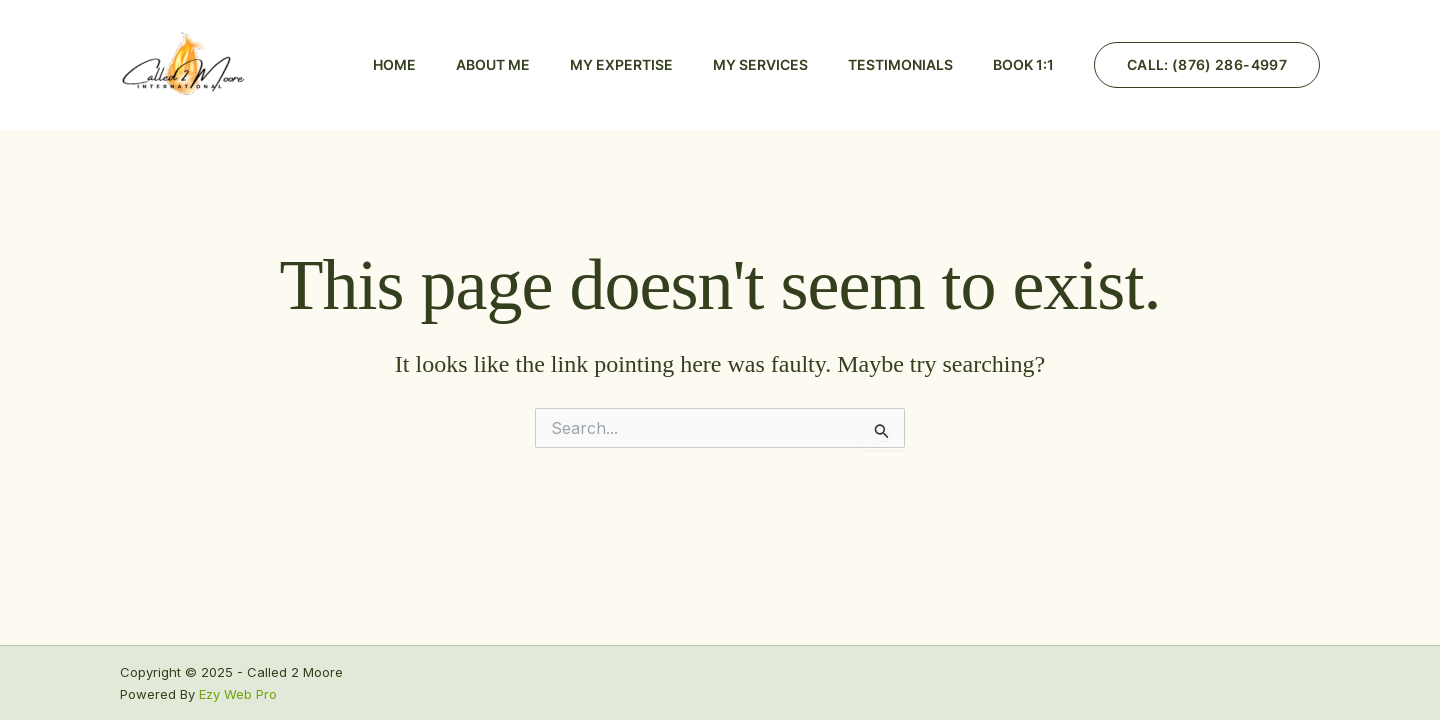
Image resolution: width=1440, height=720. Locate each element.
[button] (1207, 65)
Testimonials (900, 64)
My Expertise (621, 64)
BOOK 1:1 (1023, 64)
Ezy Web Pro (238, 694)
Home (394, 64)
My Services (760, 64)
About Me (493, 64)
